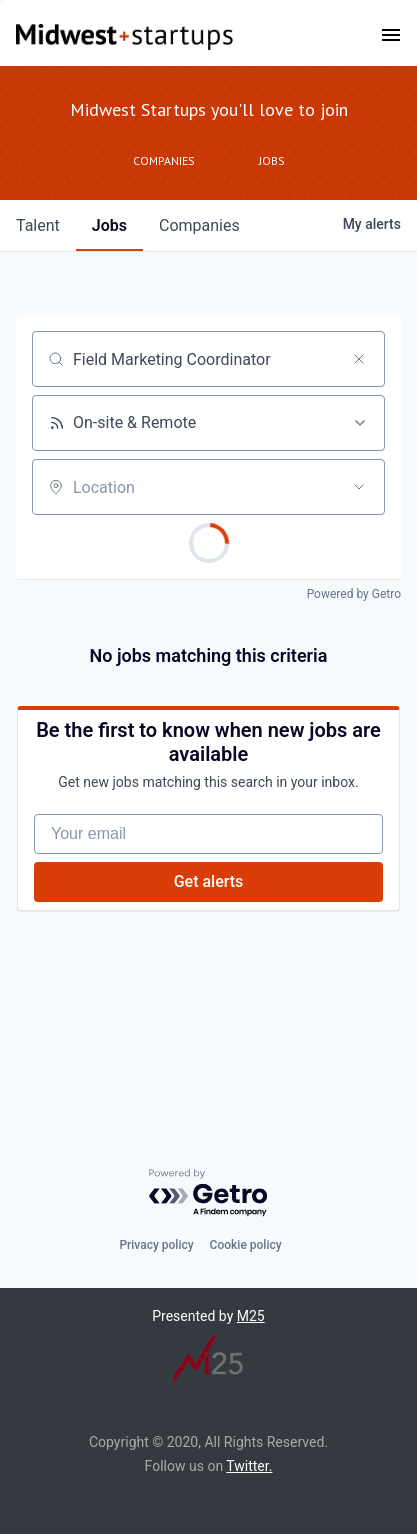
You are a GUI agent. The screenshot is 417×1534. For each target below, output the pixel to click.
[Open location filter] (359, 487)
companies (199, 225)
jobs (109, 225)
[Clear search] (359, 359)
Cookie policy (246, 1245)
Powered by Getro (354, 594)
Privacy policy (156, 1245)
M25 (251, 1316)
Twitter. (249, 1466)
